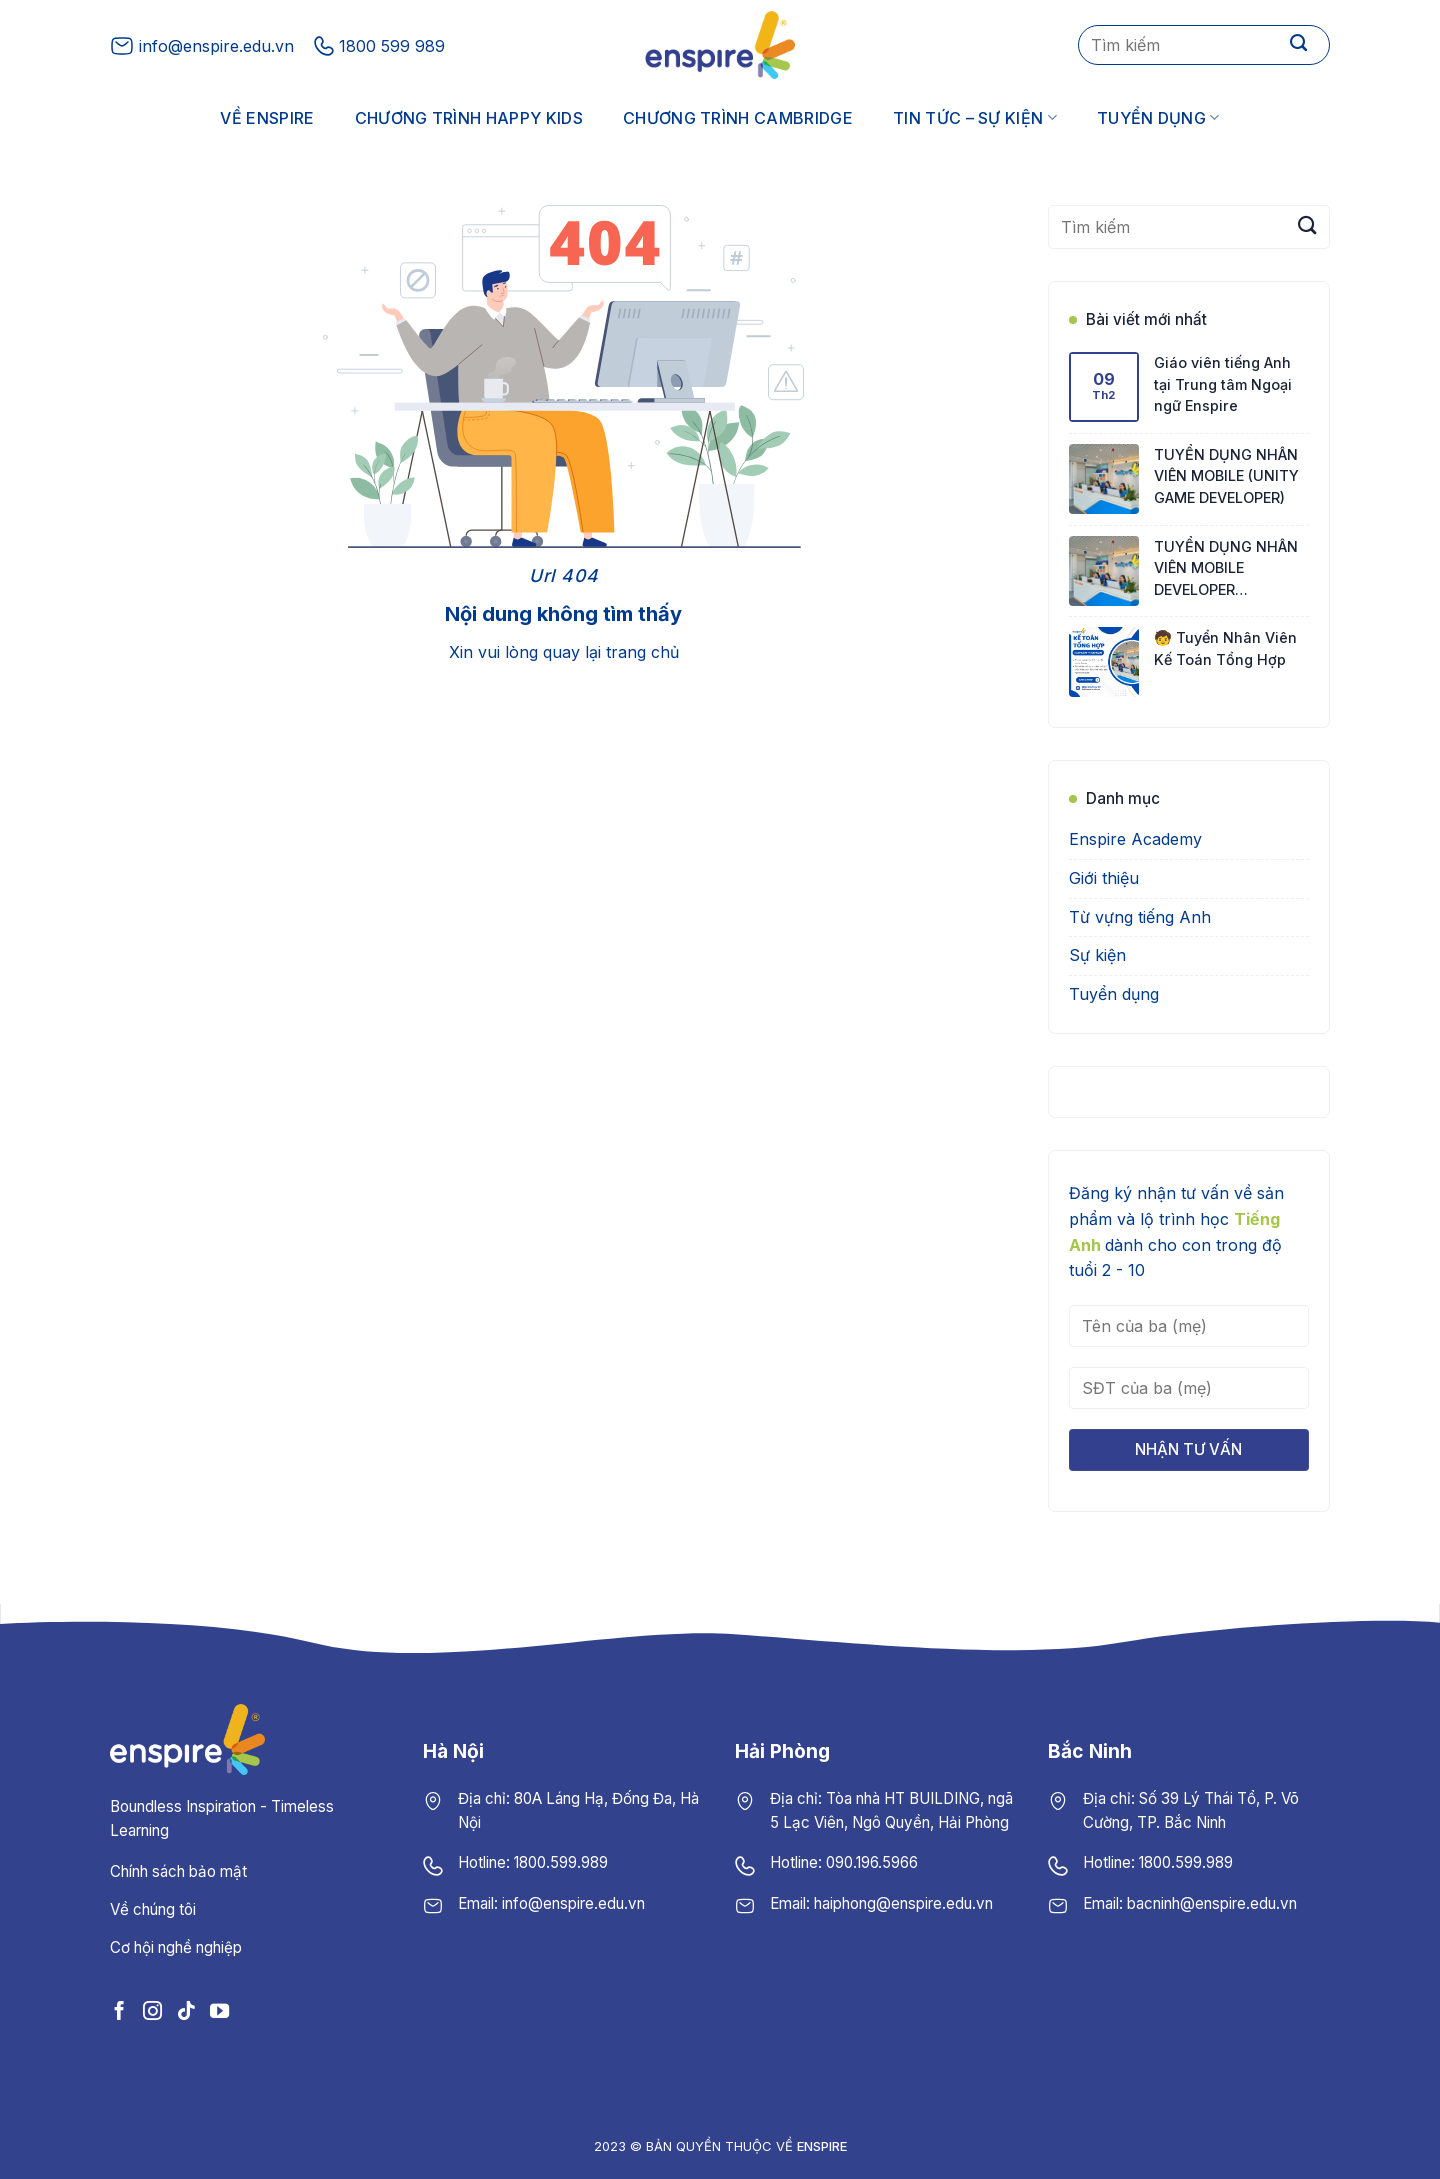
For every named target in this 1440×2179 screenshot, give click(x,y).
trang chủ (642, 652)
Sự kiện (1097, 955)
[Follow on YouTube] (219, 2010)
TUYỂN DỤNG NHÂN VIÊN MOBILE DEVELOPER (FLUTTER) (1226, 569)
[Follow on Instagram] (152, 2010)
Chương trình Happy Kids (469, 118)
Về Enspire (267, 118)
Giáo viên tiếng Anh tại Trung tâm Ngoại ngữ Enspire (1223, 384)
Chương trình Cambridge (738, 118)
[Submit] (1299, 45)
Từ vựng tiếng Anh (1140, 917)
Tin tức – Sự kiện (975, 118)
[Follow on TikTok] (185, 2010)
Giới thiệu (1104, 878)
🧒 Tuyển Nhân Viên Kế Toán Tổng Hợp (1225, 648)
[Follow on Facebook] (119, 2010)
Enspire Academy (1135, 839)
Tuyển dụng (1158, 118)
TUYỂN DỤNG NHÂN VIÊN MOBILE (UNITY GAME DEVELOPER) (1226, 476)
